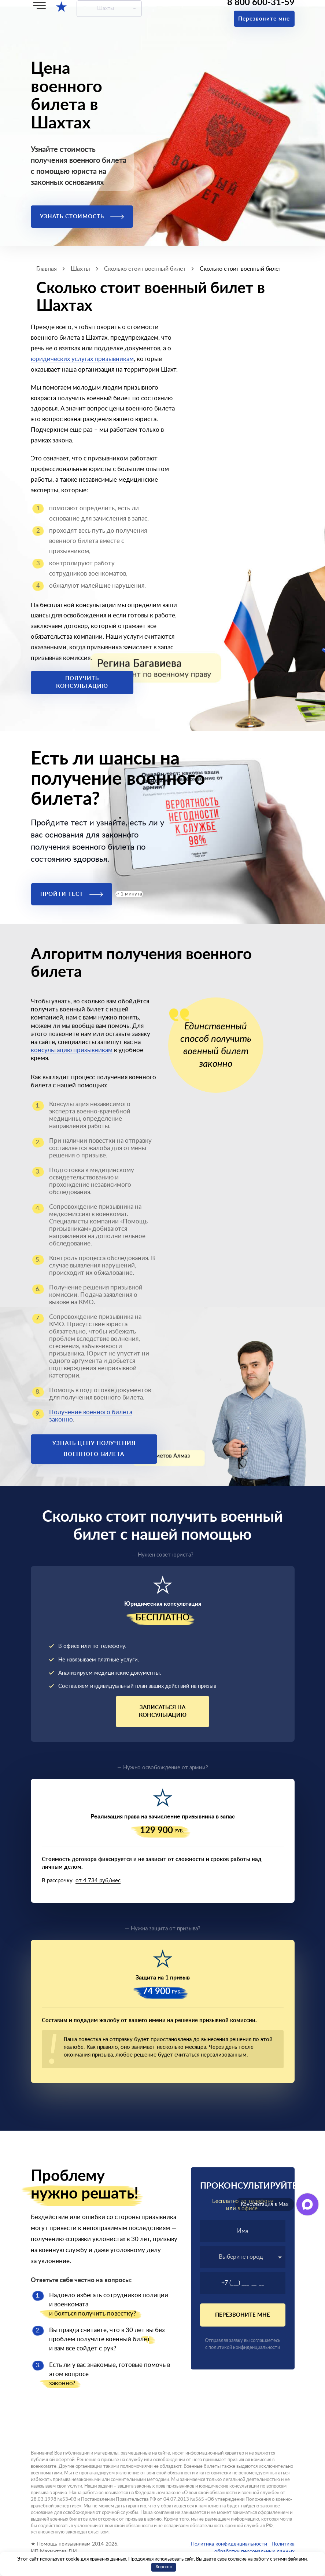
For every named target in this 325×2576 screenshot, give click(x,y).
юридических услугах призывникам (82, 359)
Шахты (105, 8)
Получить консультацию (82, 682)
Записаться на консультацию (162, 1711)
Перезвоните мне (264, 19)
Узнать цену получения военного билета (94, 1449)
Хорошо (163, 2567)
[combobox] (242, 2257)
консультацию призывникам (71, 1050)
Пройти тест (71, 894)
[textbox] (242, 2257)
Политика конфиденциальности (229, 2544)
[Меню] (39, 6)
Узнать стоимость (82, 216)
